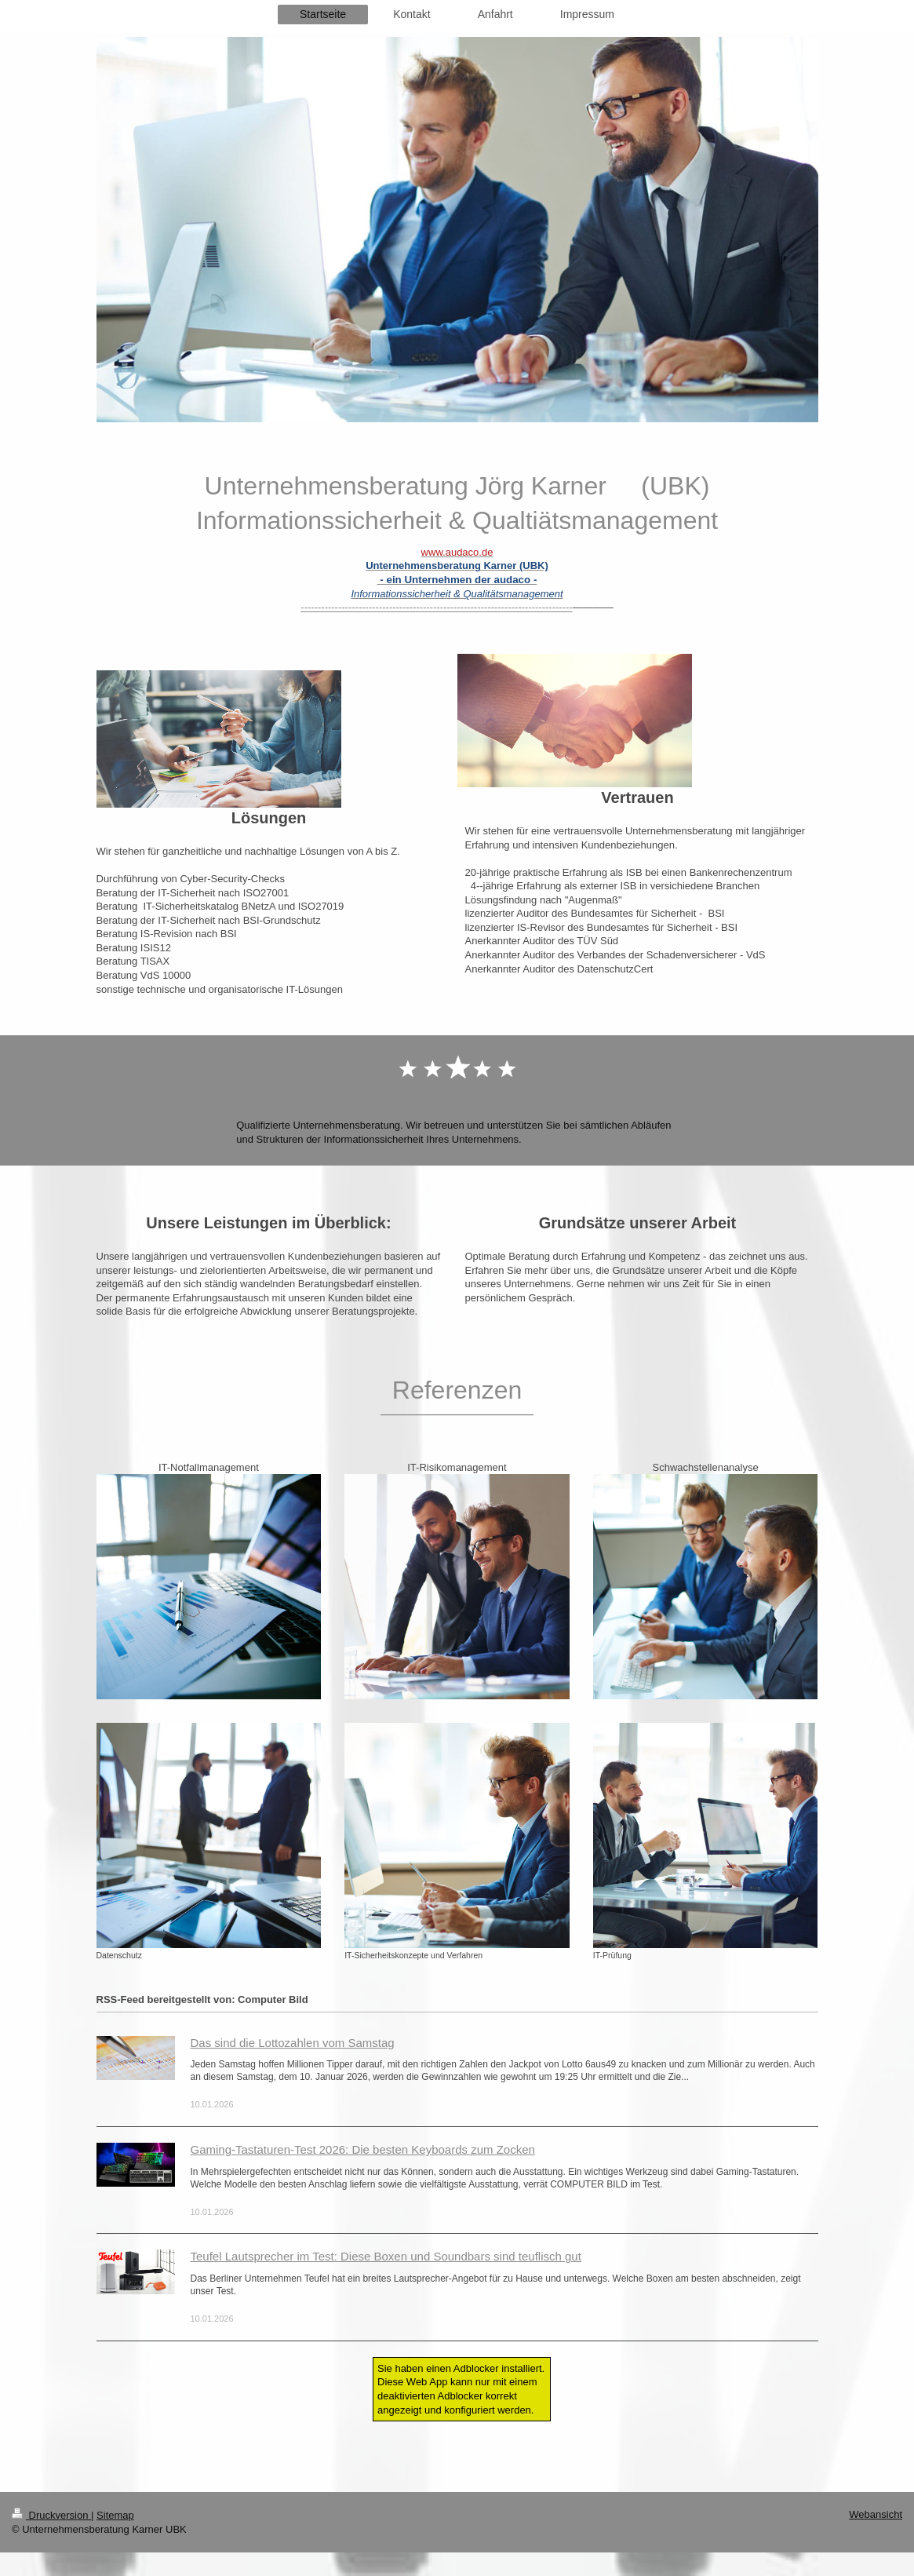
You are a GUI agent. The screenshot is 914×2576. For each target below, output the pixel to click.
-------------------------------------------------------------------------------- (436, 607)
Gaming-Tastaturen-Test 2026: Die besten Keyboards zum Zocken (363, 2149)
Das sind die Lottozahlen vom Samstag (293, 2042)
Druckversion (51, 2515)
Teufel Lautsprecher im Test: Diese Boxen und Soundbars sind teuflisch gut (386, 2256)
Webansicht (875, 2514)
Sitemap (115, 2515)
